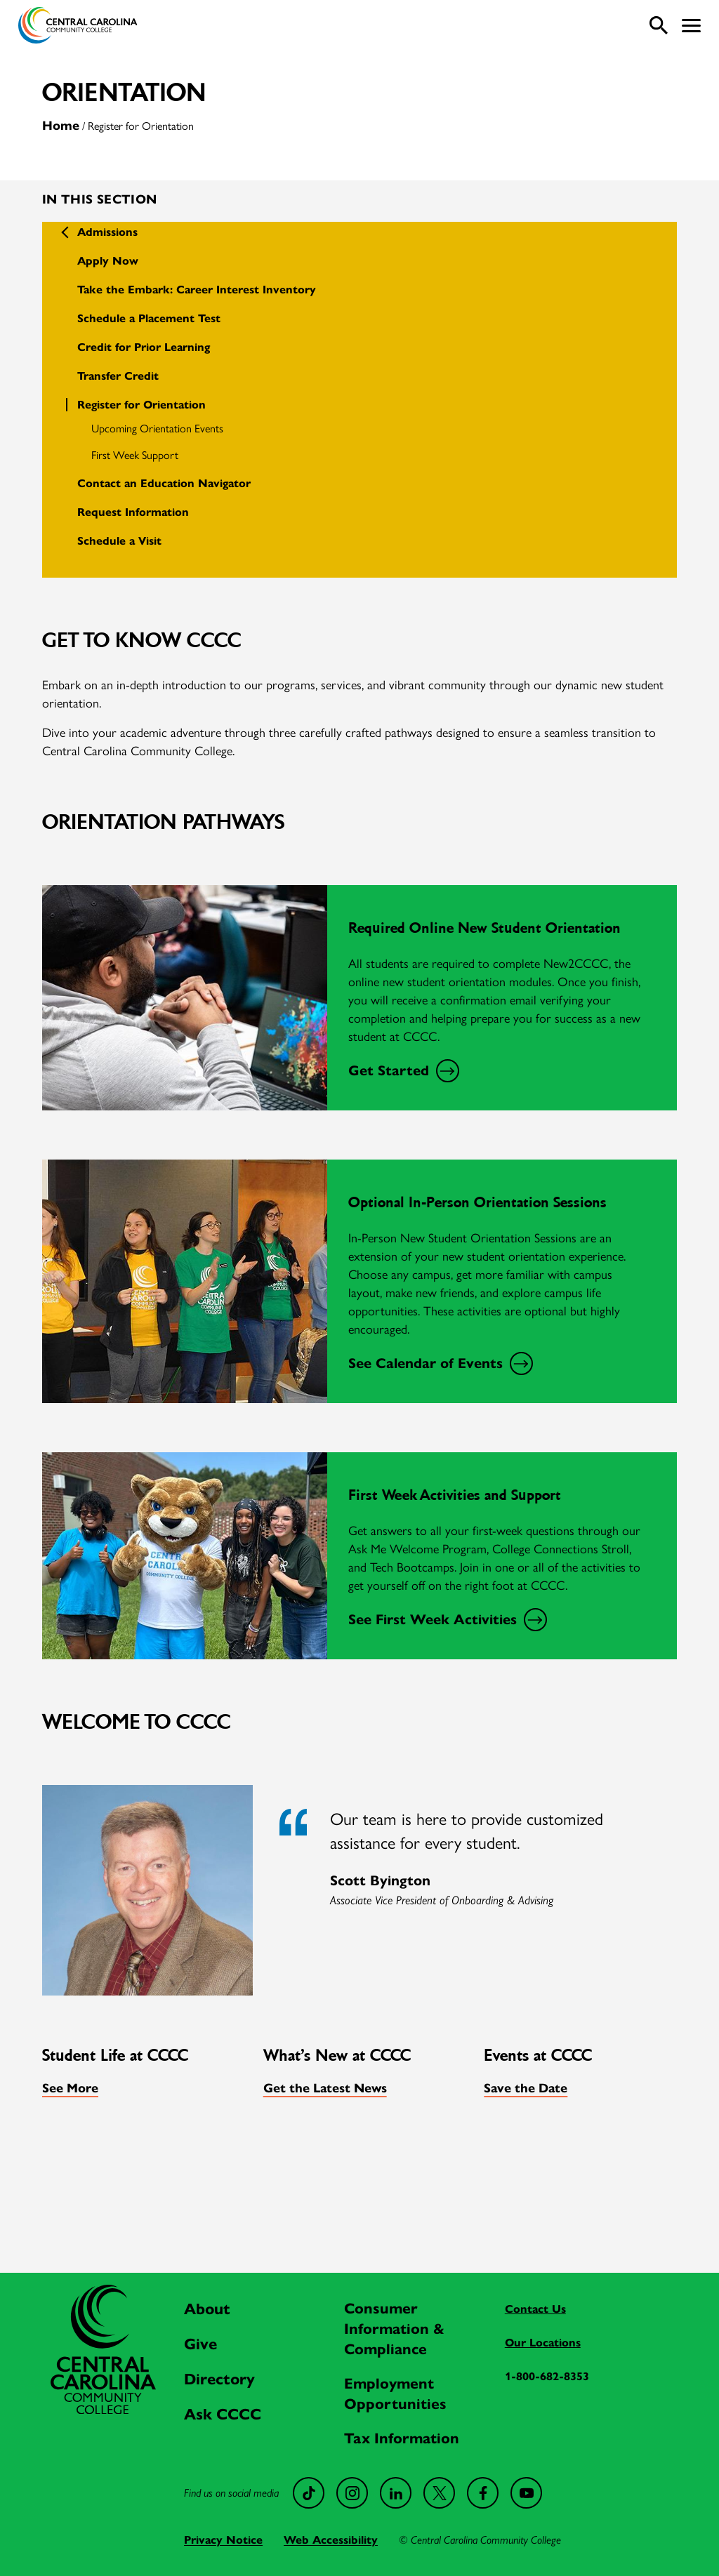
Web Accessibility (331, 2540)
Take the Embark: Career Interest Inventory (196, 289)
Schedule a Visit (119, 540)
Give (200, 2344)
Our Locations (543, 2342)
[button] (691, 25)
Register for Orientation (141, 404)
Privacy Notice (223, 2540)
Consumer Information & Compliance (394, 2328)
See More (70, 2088)
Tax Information (401, 2438)
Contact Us (535, 2309)
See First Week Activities (445, 1620)
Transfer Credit (118, 376)
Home (60, 125)
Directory (219, 2379)
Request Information (133, 512)
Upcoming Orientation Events (157, 428)
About (207, 2308)
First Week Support (134, 454)
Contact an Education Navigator (164, 483)
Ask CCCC (222, 2414)
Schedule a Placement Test (148, 318)
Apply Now (107, 260)
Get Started (401, 1071)
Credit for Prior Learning (143, 347)
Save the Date (525, 2088)
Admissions (107, 232)
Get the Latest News (325, 2088)
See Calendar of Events (438, 1364)
